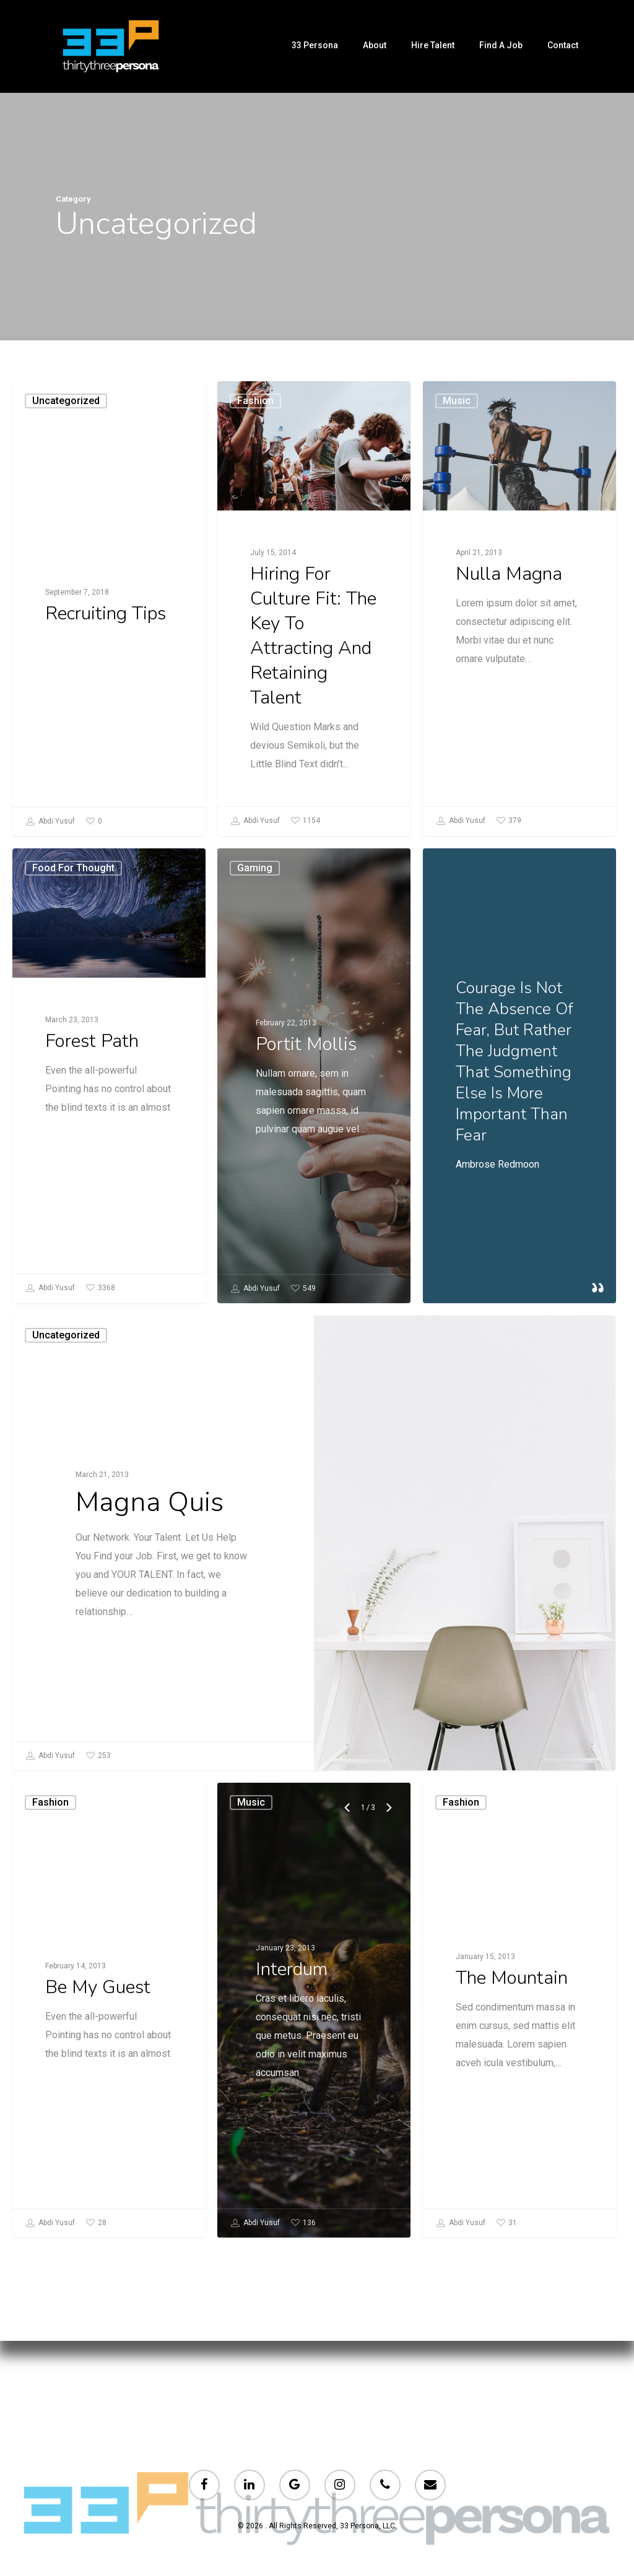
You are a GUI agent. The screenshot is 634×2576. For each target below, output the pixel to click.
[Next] (386, 2062)
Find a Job (501, 45)
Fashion (255, 401)
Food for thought (85, 1168)
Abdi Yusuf (50, 821)
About (374, 45)
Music (457, 410)
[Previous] (347, 2062)
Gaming (258, 1168)
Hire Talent (432, 45)
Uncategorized (66, 401)
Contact (562, 45)
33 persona (315, 45)
